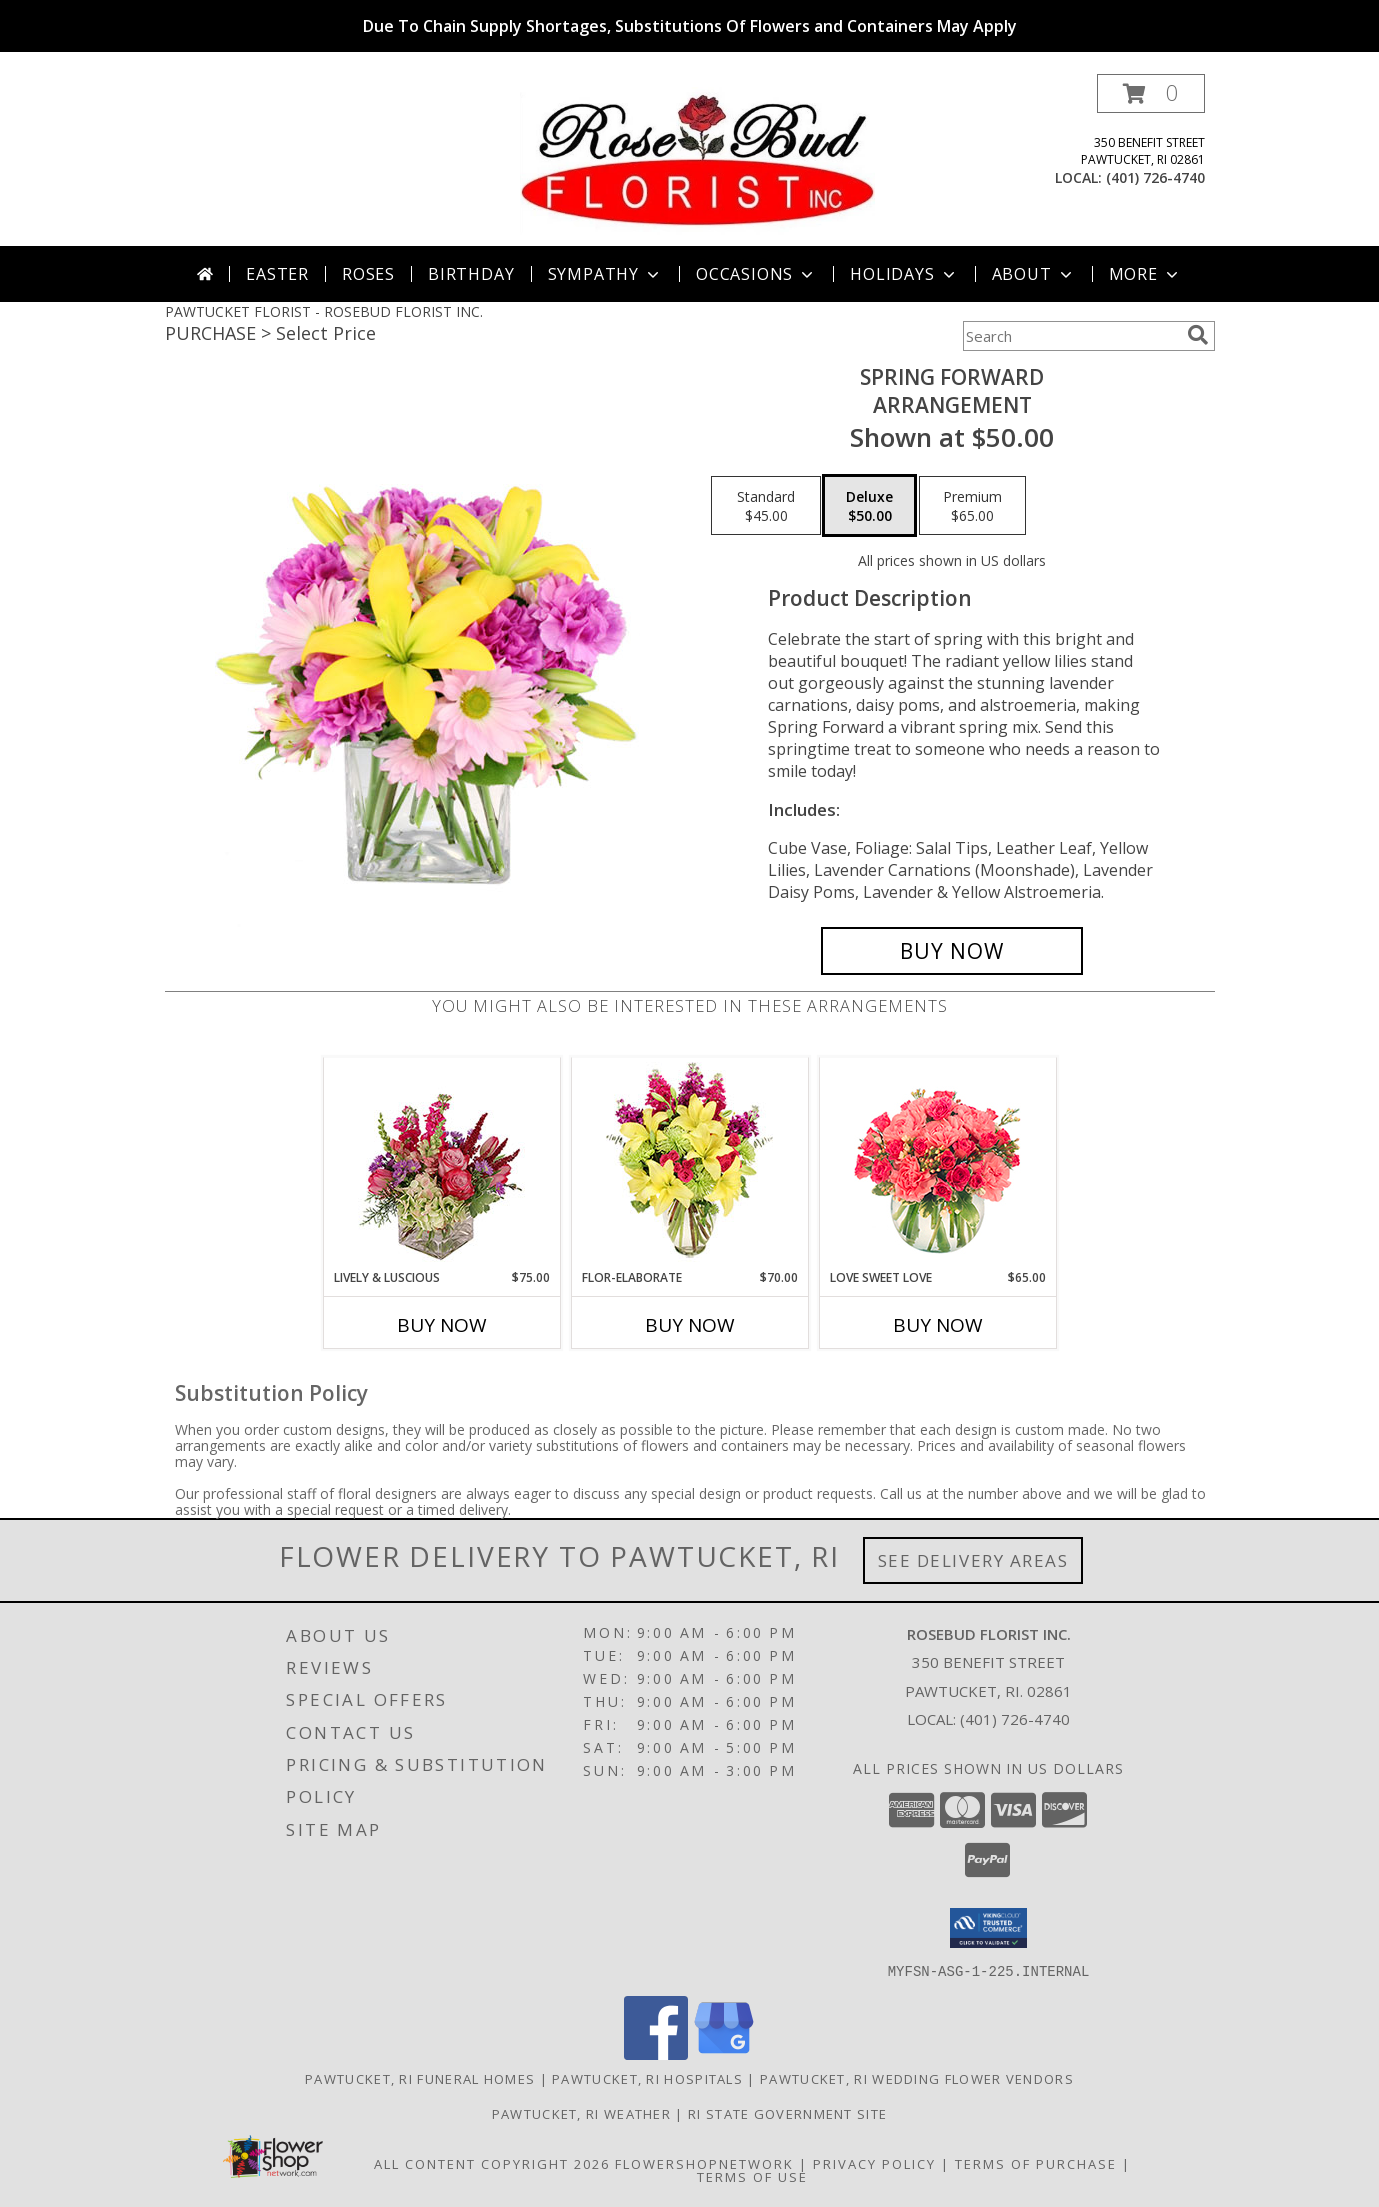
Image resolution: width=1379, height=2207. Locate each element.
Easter (277, 274)
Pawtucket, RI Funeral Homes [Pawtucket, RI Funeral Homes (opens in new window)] (420, 2078)
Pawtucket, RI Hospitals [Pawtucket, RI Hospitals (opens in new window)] (647, 2078)
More (1145, 274)
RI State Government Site (787, 2113)
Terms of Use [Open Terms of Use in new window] (752, 2176)
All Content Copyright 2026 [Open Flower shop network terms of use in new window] (492, 2163)
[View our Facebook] (656, 2053)
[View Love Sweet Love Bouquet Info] (937, 1163)
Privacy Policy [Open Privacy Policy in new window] (874, 2163)
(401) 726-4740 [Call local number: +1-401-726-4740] (1155, 177)
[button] (1151, 93)
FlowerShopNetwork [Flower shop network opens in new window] (704, 2163)
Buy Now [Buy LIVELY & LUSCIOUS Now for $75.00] (442, 1325)
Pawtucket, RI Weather (581, 2113)
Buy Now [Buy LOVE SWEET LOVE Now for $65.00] (938, 1325)
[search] (1198, 335)
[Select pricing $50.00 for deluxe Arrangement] (869, 506)
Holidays (904, 274)
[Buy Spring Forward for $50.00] (952, 951)
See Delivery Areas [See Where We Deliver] (973, 1560)
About (1034, 274)
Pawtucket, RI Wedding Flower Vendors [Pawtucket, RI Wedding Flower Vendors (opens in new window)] (917, 2078)
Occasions (756, 274)
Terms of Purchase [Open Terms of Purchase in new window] (1036, 2163)
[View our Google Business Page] (724, 2053)
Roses (368, 274)
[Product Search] (1071, 336)
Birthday (471, 274)
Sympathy (605, 274)
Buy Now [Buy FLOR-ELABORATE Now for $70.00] (690, 1325)
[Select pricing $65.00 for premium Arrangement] (972, 506)
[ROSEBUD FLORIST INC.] (697, 159)
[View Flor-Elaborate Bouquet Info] (689, 1163)
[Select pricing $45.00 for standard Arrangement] (766, 506)
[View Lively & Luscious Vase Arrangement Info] (441, 1163)
